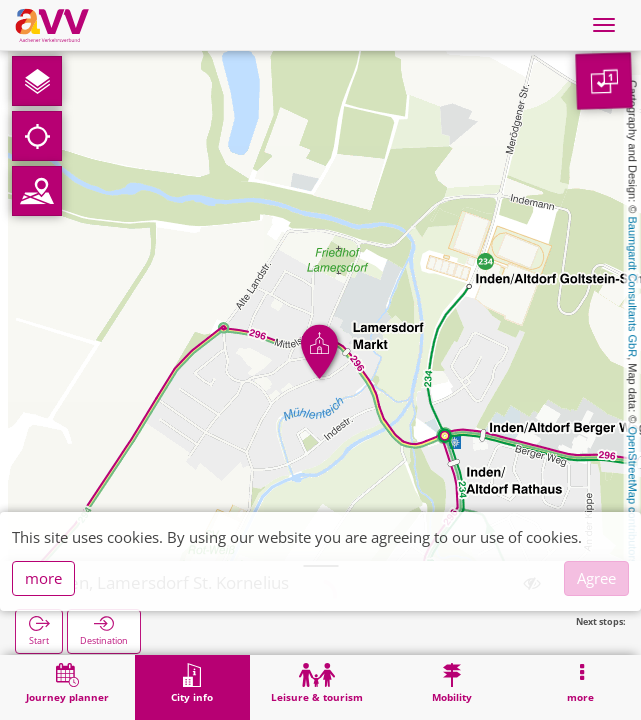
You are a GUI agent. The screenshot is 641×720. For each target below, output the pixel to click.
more (43, 578)
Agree (596, 578)
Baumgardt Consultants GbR (633, 287)
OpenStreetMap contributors (633, 495)
